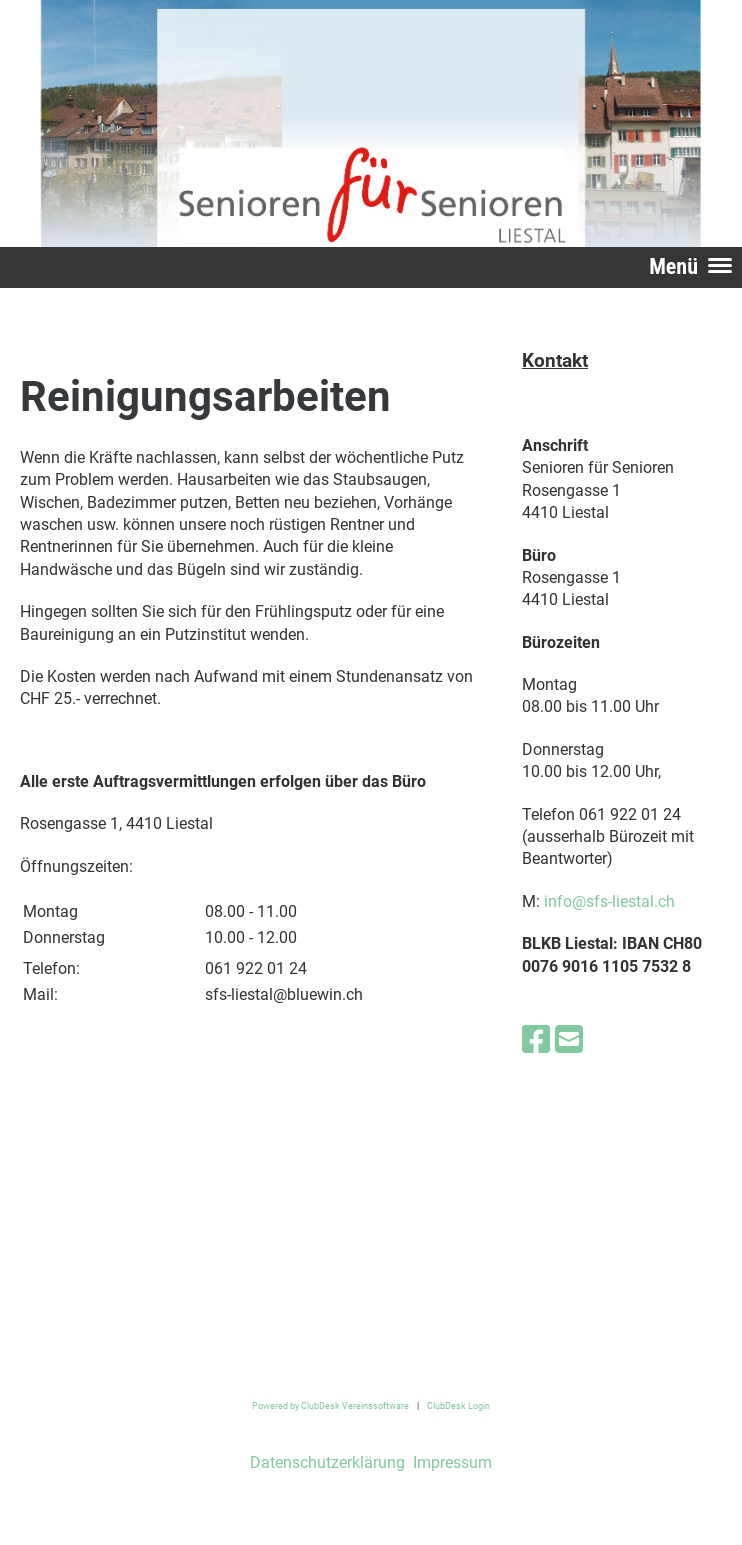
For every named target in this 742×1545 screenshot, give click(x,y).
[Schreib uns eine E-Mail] (569, 1040)
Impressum (450, 1462)
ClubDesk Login (458, 1405)
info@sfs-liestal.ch (609, 901)
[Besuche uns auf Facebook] (536, 1040)
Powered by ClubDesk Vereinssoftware (330, 1405)
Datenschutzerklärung (327, 1462)
